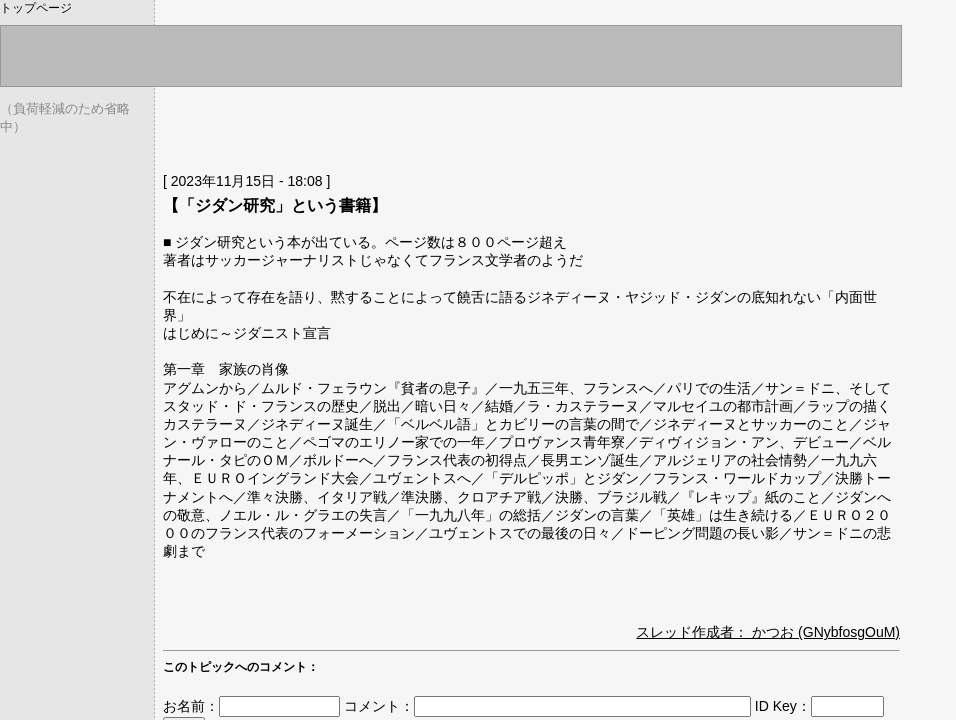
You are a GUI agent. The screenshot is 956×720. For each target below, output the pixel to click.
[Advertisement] (397, 125)
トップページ (36, 8)
